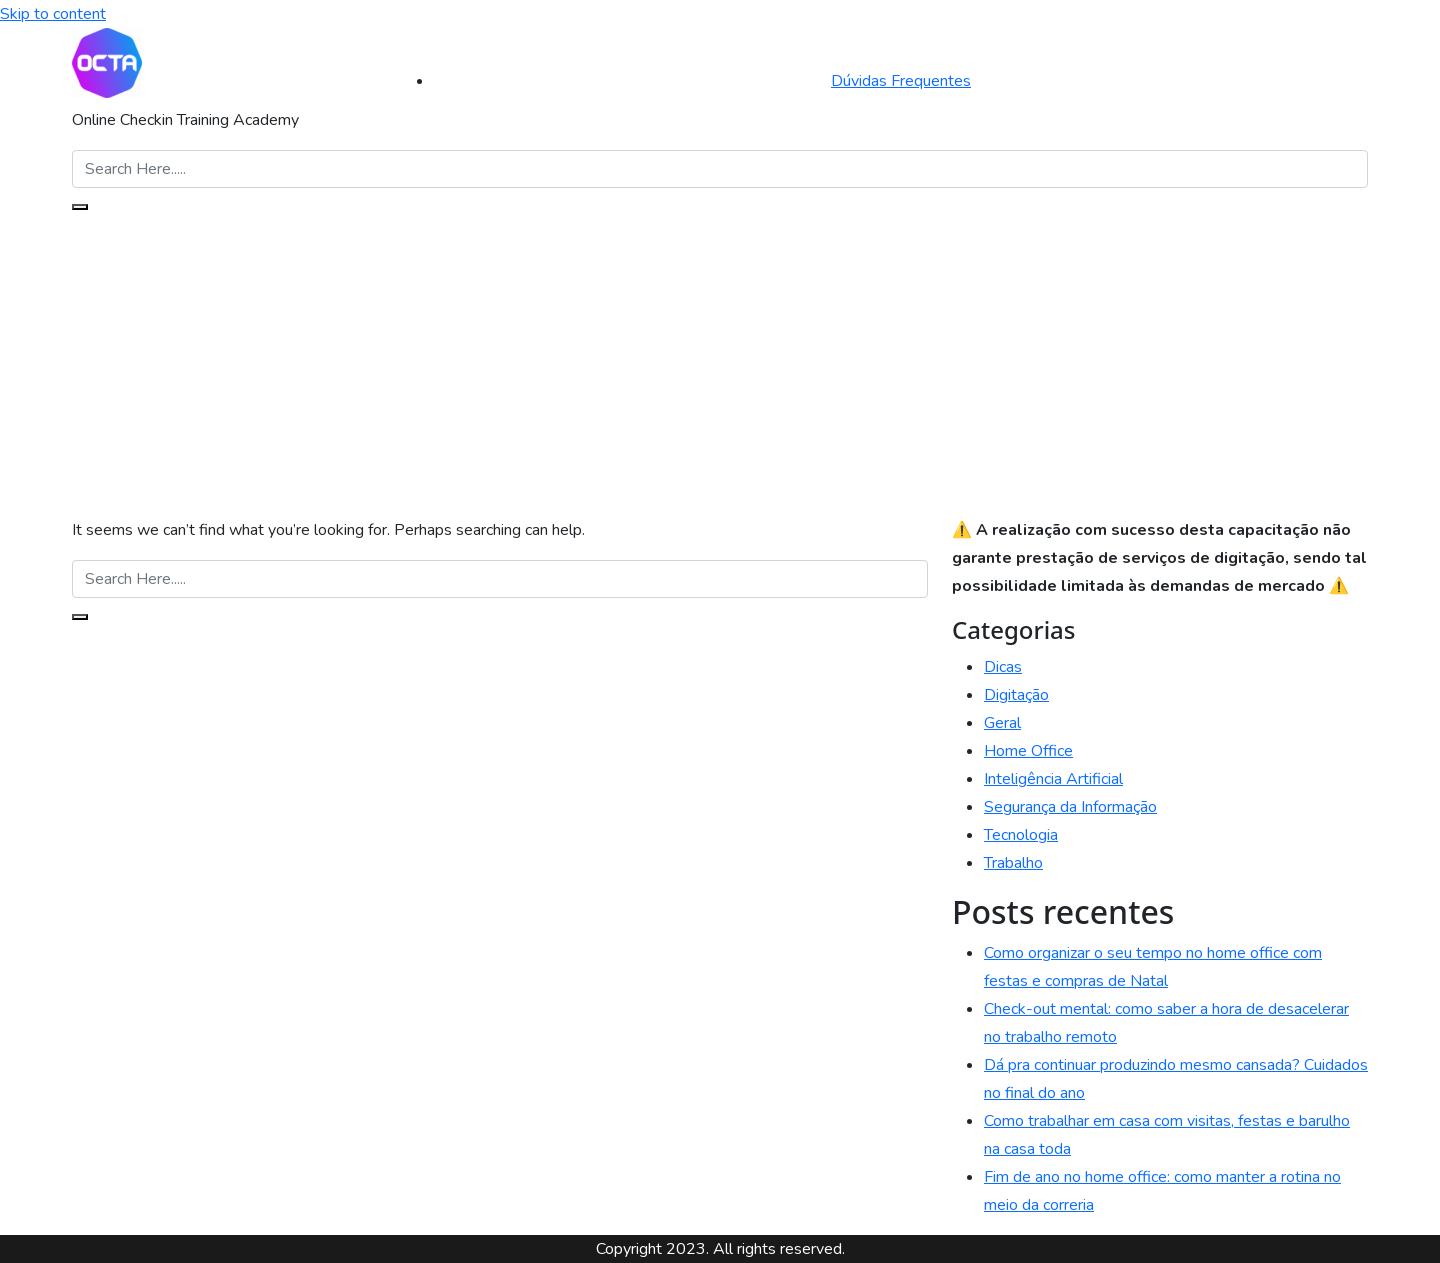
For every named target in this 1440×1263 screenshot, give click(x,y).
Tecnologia (1021, 835)
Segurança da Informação (1070, 807)
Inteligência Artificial (1053, 779)
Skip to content (53, 14)
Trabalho (1013, 863)
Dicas (1003, 667)
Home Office (1028, 751)
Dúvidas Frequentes (901, 81)
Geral (1002, 723)
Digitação (1016, 695)
